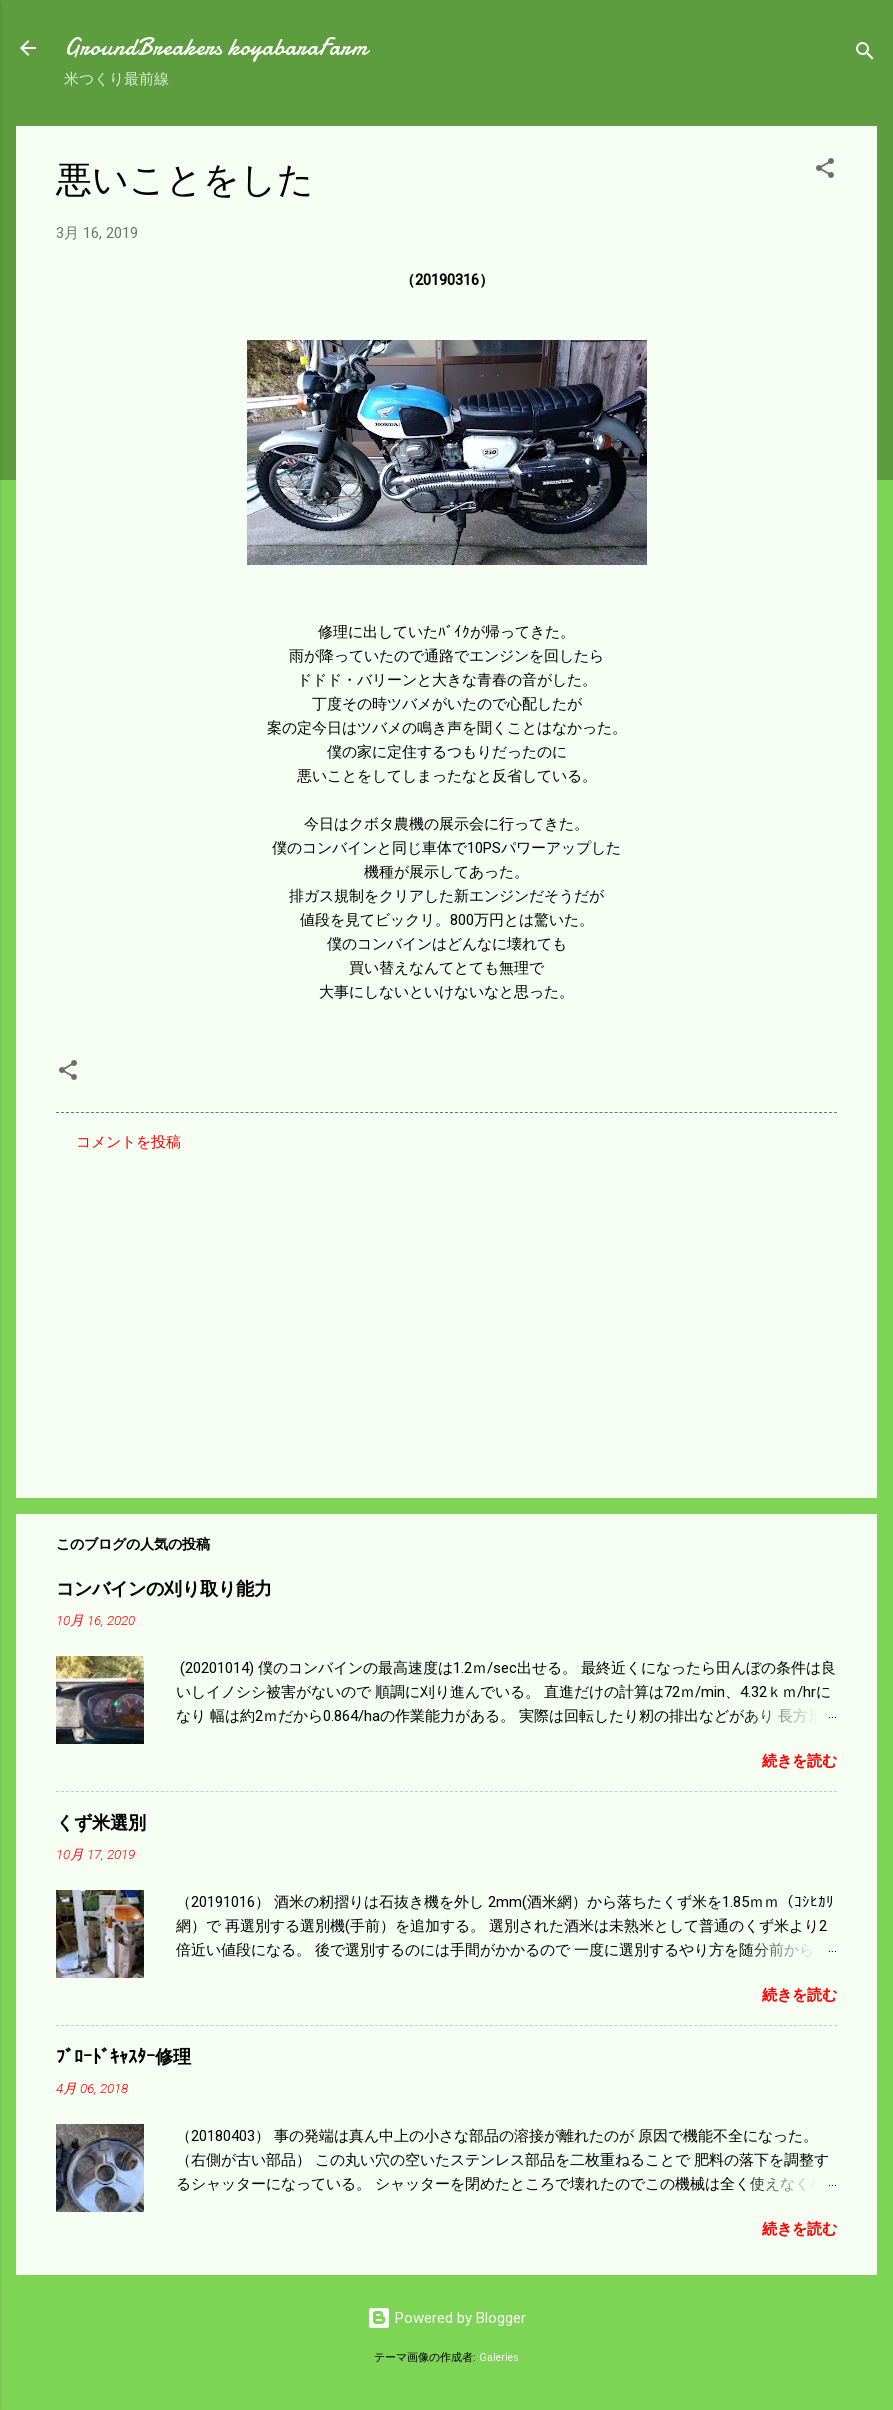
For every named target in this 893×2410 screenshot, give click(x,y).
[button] (825, 171)
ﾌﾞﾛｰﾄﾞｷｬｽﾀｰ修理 (123, 2057)
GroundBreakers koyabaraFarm (215, 47)
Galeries (499, 2357)
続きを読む (799, 1761)
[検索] (865, 54)
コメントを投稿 (128, 1142)
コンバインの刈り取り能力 (164, 1589)
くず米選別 (101, 1823)
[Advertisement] (446, 1312)
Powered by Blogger (446, 2318)
